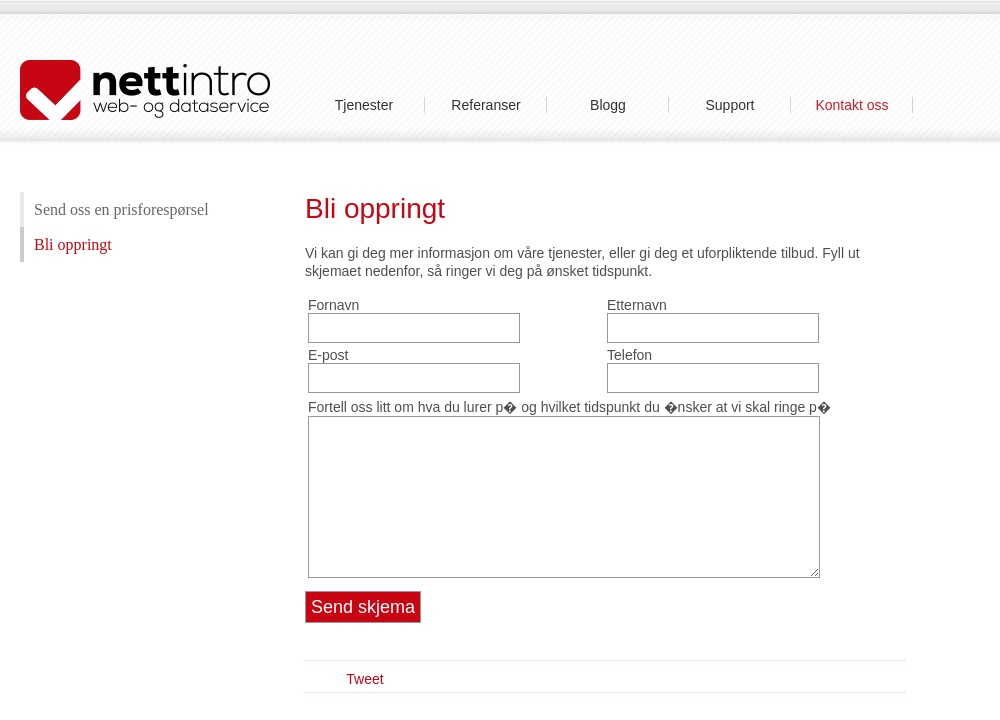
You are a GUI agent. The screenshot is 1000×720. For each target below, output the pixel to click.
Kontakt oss (851, 105)
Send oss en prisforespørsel (121, 209)
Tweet (364, 679)
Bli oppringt (73, 244)
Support (729, 105)
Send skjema (363, 607)
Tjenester (364, 105)
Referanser (485, 105)
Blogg (608, 105)
